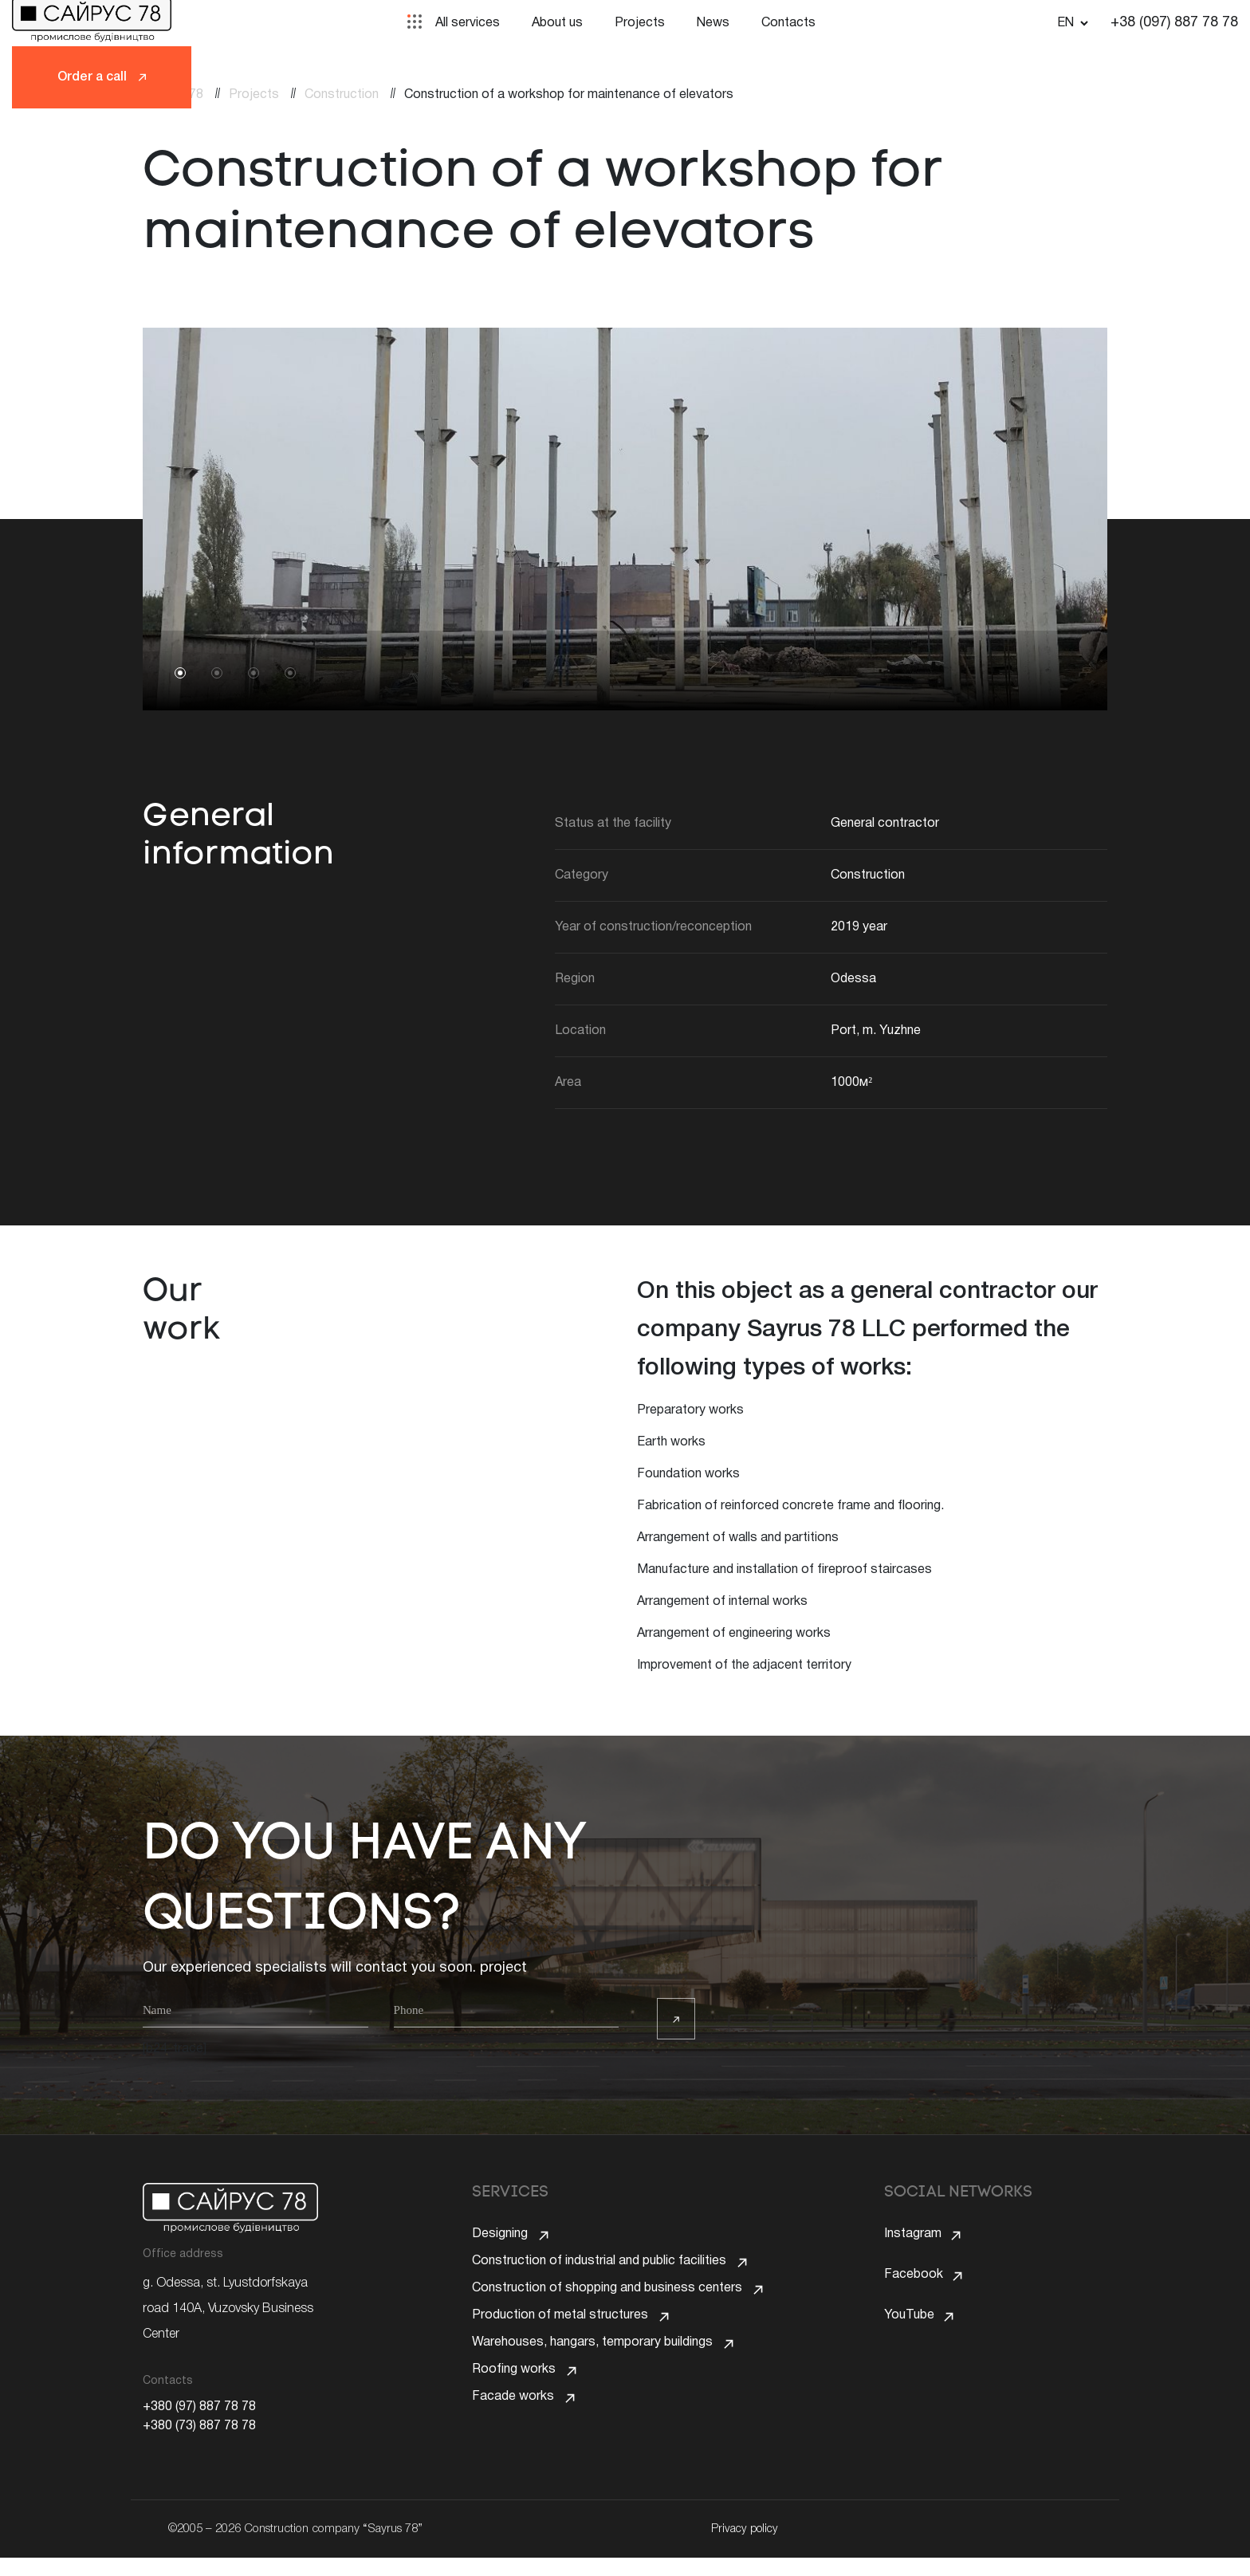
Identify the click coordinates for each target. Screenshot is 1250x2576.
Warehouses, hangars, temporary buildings (592, 2374)
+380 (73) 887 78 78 (199, 2426)
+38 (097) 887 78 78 (1174, 22)
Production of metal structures (560, 2339)
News (713, 23)
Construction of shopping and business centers (607, 2304)
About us (557, 23)
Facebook (913, 2269)
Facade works (513, 2444)
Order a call (102, 77)
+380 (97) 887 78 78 (199, 2407)
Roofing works (514, 2409)
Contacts (788, 23)
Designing (500, 2234)
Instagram (912, 2234)
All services (467, 23)
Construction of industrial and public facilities (599, 2269)
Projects (640, 23)
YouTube (909, 2304)
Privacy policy (740, 2547)
